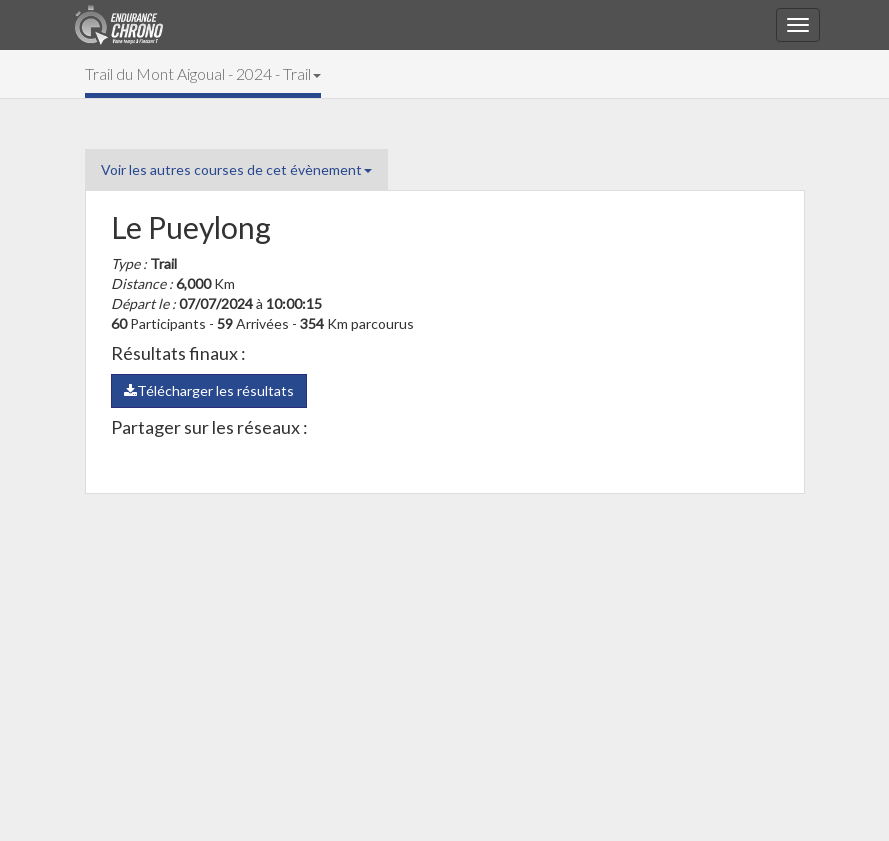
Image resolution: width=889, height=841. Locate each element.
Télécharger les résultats (209, 390)
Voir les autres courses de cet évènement (236, 169)
